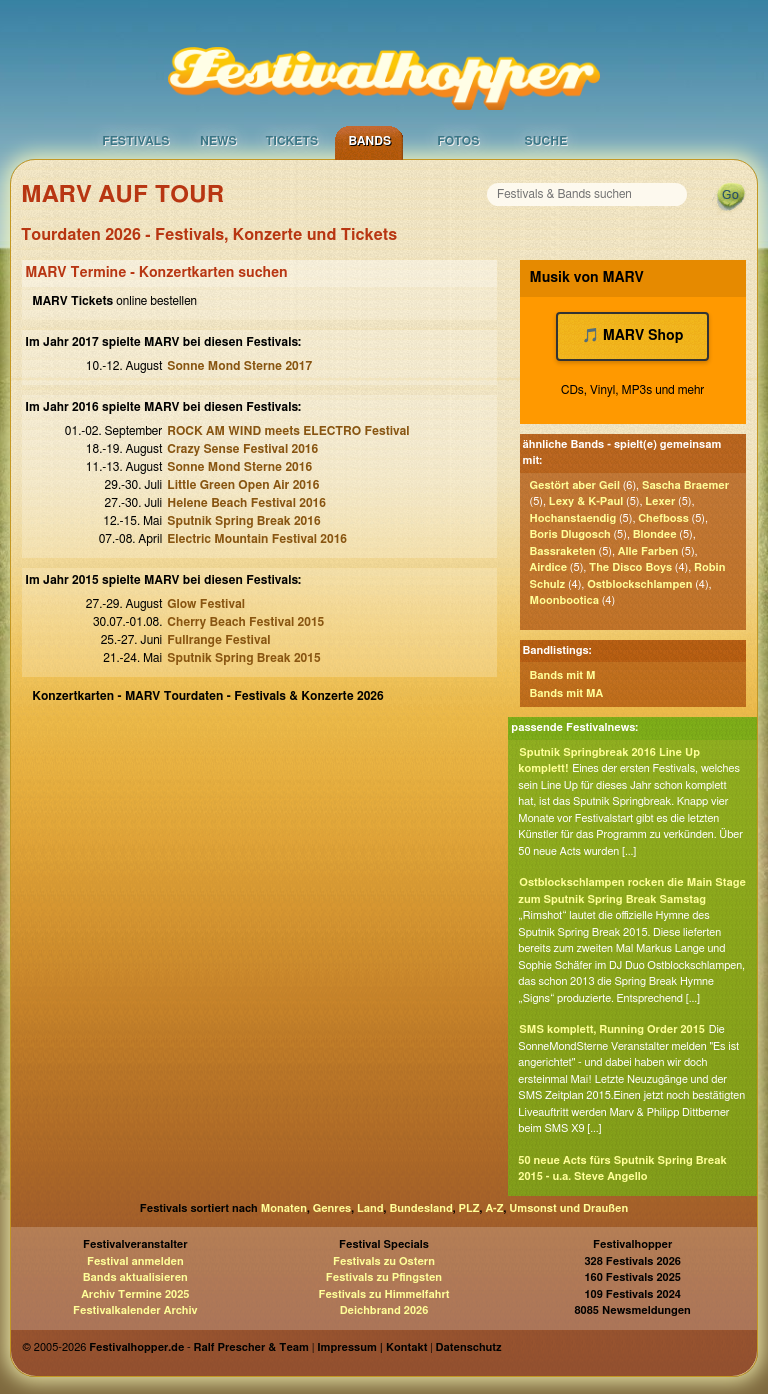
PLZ (469, 1208)
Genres (332, 1208)
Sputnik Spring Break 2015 (243, 658)
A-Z (494, 1208)
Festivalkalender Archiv (135, 1310)
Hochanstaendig (573, 518)
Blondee (655, 534)
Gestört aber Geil (575, 485)
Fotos (458, 141)
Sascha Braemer (685, 485)
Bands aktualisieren (135, 1277)
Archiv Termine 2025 (135, 1294)
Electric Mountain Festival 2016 (257, 539)
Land (370, 1208)
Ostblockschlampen (639, 584)
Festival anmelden (135, 1261)
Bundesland (420, 1208)
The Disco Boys (630, 567)
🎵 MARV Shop (632, 336)
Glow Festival (206, 604)
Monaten (284, 1208)
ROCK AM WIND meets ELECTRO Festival (288, 431)
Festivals (135, 141)
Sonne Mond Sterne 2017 (239, 366)
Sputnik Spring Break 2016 (243, 521)
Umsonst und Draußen (568, 1208)
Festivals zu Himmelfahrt (383, 1294)
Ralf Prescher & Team (251, 1347)
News (218, 141)
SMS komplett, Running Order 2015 (612, 1029)
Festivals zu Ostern (384, 1261)
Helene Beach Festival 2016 (246, 503)
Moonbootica (564, 600)
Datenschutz (469, 1347)
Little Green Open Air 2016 (243, 485)
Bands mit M (563, 675)
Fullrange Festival (218, 640)
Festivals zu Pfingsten (384, 1277)
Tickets (291, 141)
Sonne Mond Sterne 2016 (239, 467)
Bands (369, 141)
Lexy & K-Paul (586, 501)
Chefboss (663, 518)
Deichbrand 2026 (384, 1310)
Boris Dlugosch (570, 534)
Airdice (549, 567)
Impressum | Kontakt (372, 1347)
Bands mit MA (567, 693)
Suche (545, 141)
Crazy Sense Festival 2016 (242, 449)
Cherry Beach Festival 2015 (245, 622)
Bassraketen (563, 551)
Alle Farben (648, 551)
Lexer (660, 501)
